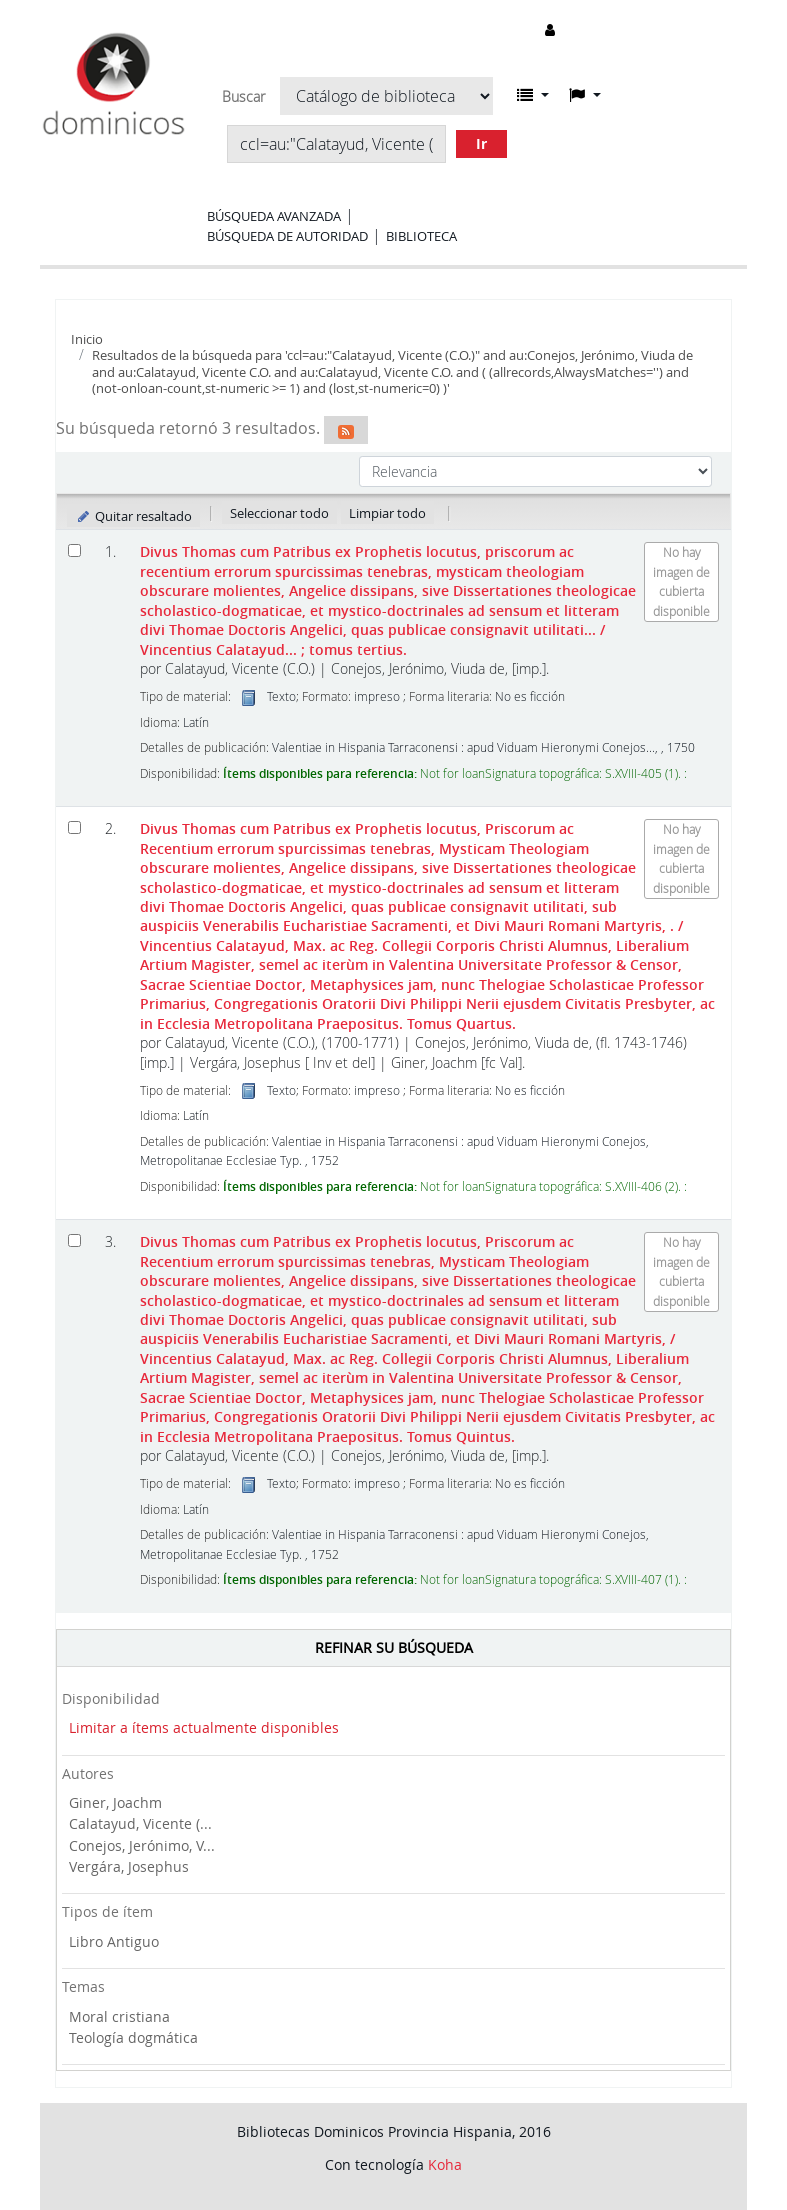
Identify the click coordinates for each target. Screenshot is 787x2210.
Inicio (87, 339)
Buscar (243, 97)
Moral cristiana (119, 2016)
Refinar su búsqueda (394, 1647)
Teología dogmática (133, 2037)
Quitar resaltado (133, 516)
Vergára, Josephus (129, 1866)
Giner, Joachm (115, 1802)
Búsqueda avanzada (274, 216)
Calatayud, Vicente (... (140, 1823)
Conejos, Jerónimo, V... (142, 1845)
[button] (533, 95)
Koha (445, 2164)
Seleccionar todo (279, 513)
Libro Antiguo (114, 1941)
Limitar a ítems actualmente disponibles (204, 1727)
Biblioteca (421, 236)
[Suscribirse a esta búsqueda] (346, 430)
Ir (481, 143)
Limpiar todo (387, 513)
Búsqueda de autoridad (287, 236)
